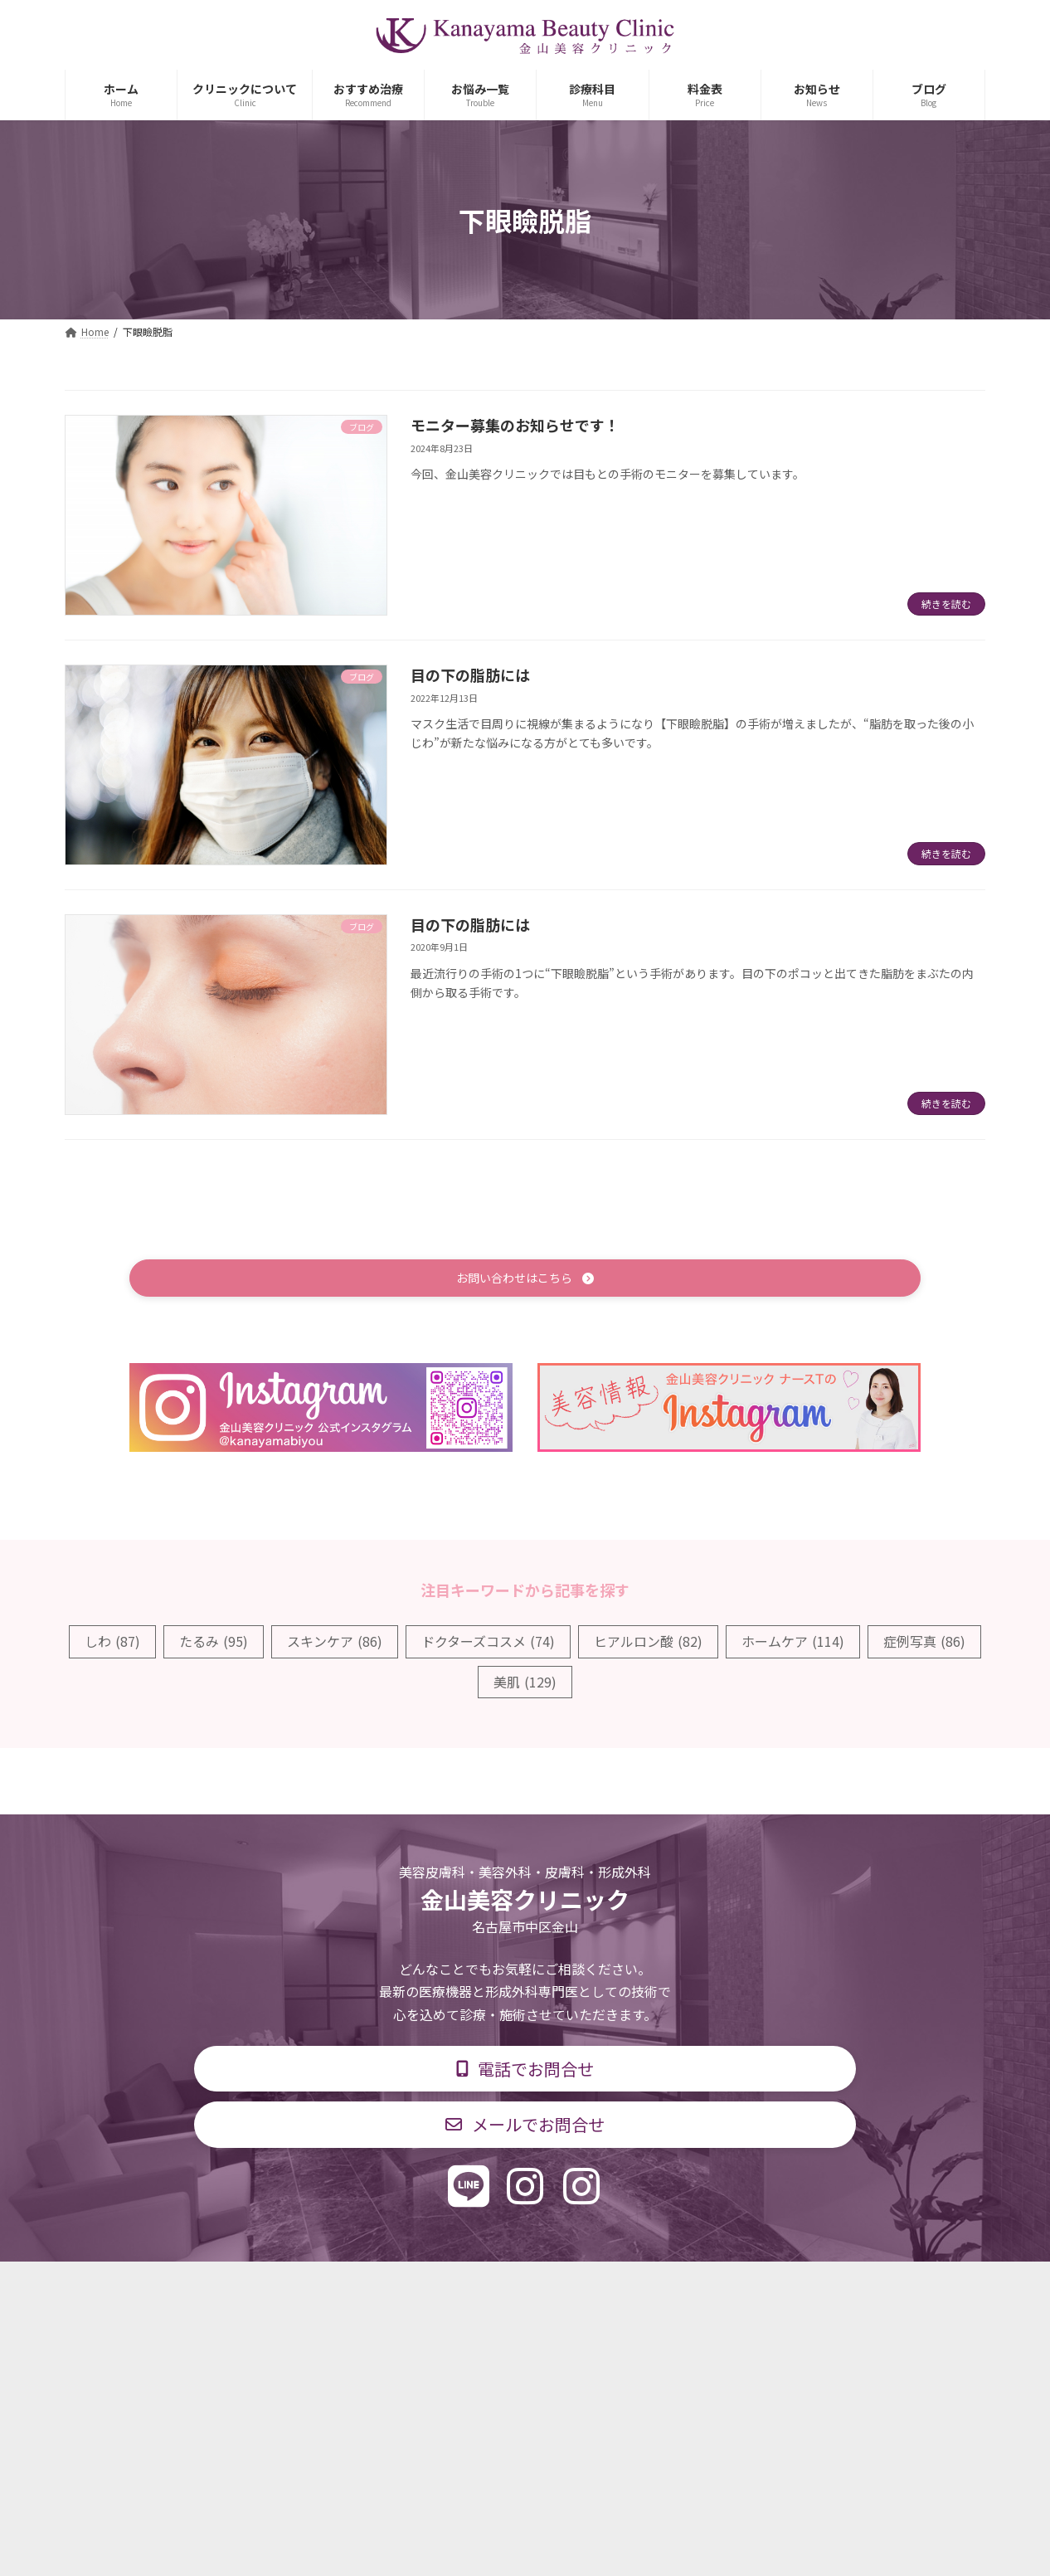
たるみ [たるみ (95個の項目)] (213, 1644)
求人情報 (654, 2287)
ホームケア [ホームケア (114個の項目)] (792, 1644)
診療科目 (328, 2287)
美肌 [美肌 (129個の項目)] (525, 1684)
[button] (525, 1279)
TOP (253, 2287)
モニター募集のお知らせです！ (515, 425)
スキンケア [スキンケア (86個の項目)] (334, 1644)
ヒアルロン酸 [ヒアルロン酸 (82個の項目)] (648, 1644)
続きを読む (946, 604)
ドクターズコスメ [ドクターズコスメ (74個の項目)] (488, 1644)
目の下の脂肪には (470, 674)
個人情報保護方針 (763, 2287)
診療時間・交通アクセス (454, 2287)
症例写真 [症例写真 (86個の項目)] (924, 1644)
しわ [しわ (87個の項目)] (112, 1644)
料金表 (574, 2287)
